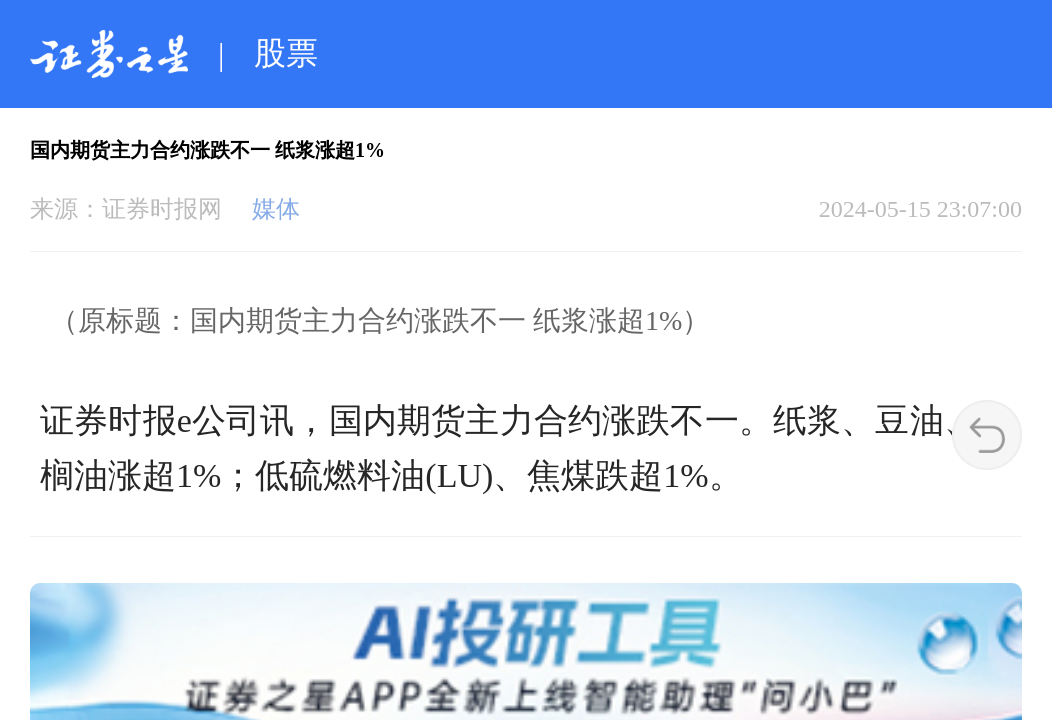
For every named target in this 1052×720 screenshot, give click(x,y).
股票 (286, 53)
